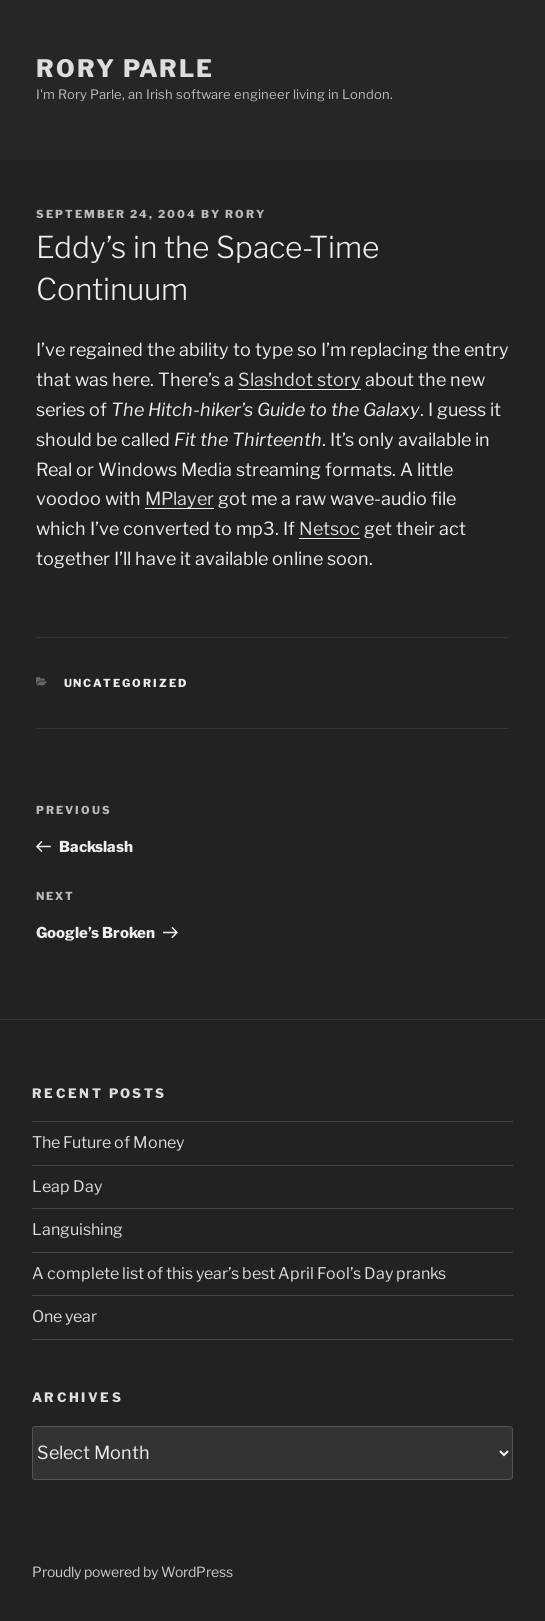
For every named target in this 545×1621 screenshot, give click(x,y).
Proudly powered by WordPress (132, 1571)
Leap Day (67, 1186)
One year (64, 1316)
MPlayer (179, 498)
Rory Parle (125, 68)
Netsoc (329, 528)
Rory (245, 214)
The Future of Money (108, 1142)
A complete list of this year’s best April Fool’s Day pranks (239, 1273)
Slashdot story (299, 379)
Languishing (77, 1229)
